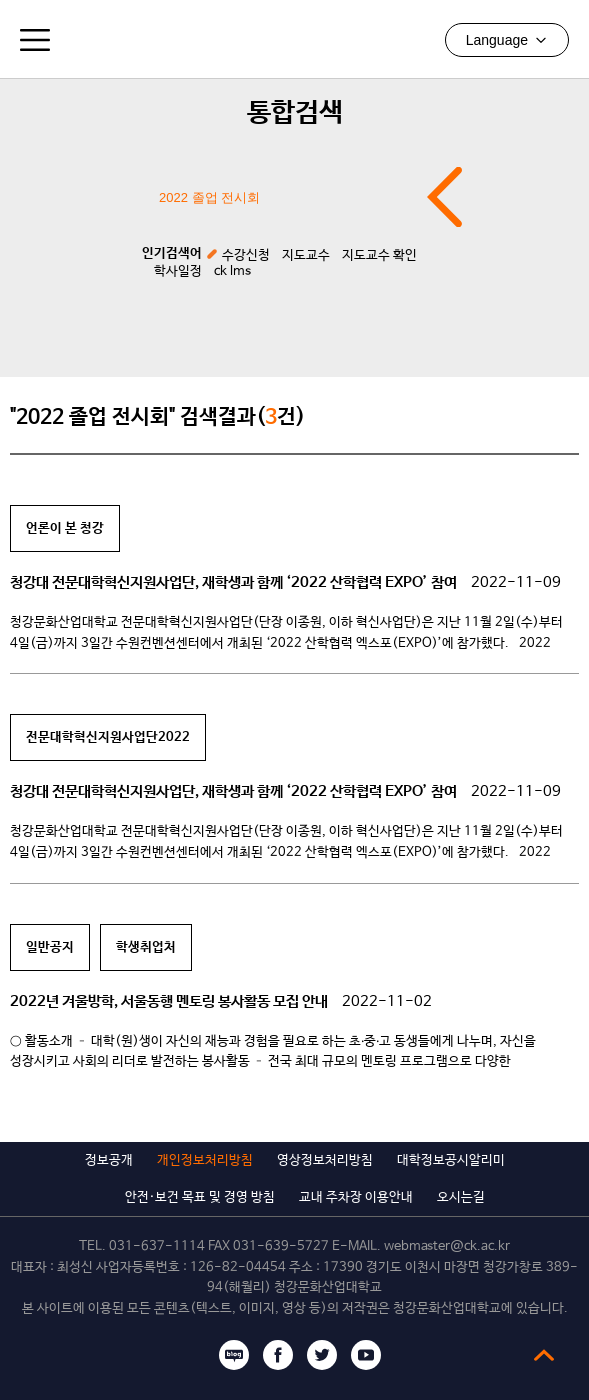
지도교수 (306, 255)
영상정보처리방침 (325, 1160)
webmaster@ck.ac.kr (447, 1246)
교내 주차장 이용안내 (356, 1197)
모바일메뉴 (35, 40)
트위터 (322, 1355)
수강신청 (246, 255)
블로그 (234, 1355)
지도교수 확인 (379, 255)
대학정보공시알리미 (451, 1160)
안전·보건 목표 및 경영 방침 (200, 1197)
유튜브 (366, 1355)
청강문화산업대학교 (295, 39)
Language (507, 40)
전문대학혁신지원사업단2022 (108, 737)
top (544, 1355)
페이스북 (278, 1355)
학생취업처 (146, 947)
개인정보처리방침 (205, 1160)
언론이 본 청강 (65, 528)
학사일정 (178, 271)
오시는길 (461, 1197)
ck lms (232, 271)
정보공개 (109, 1160)
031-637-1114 (157, 1246)
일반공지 (50, 947)
